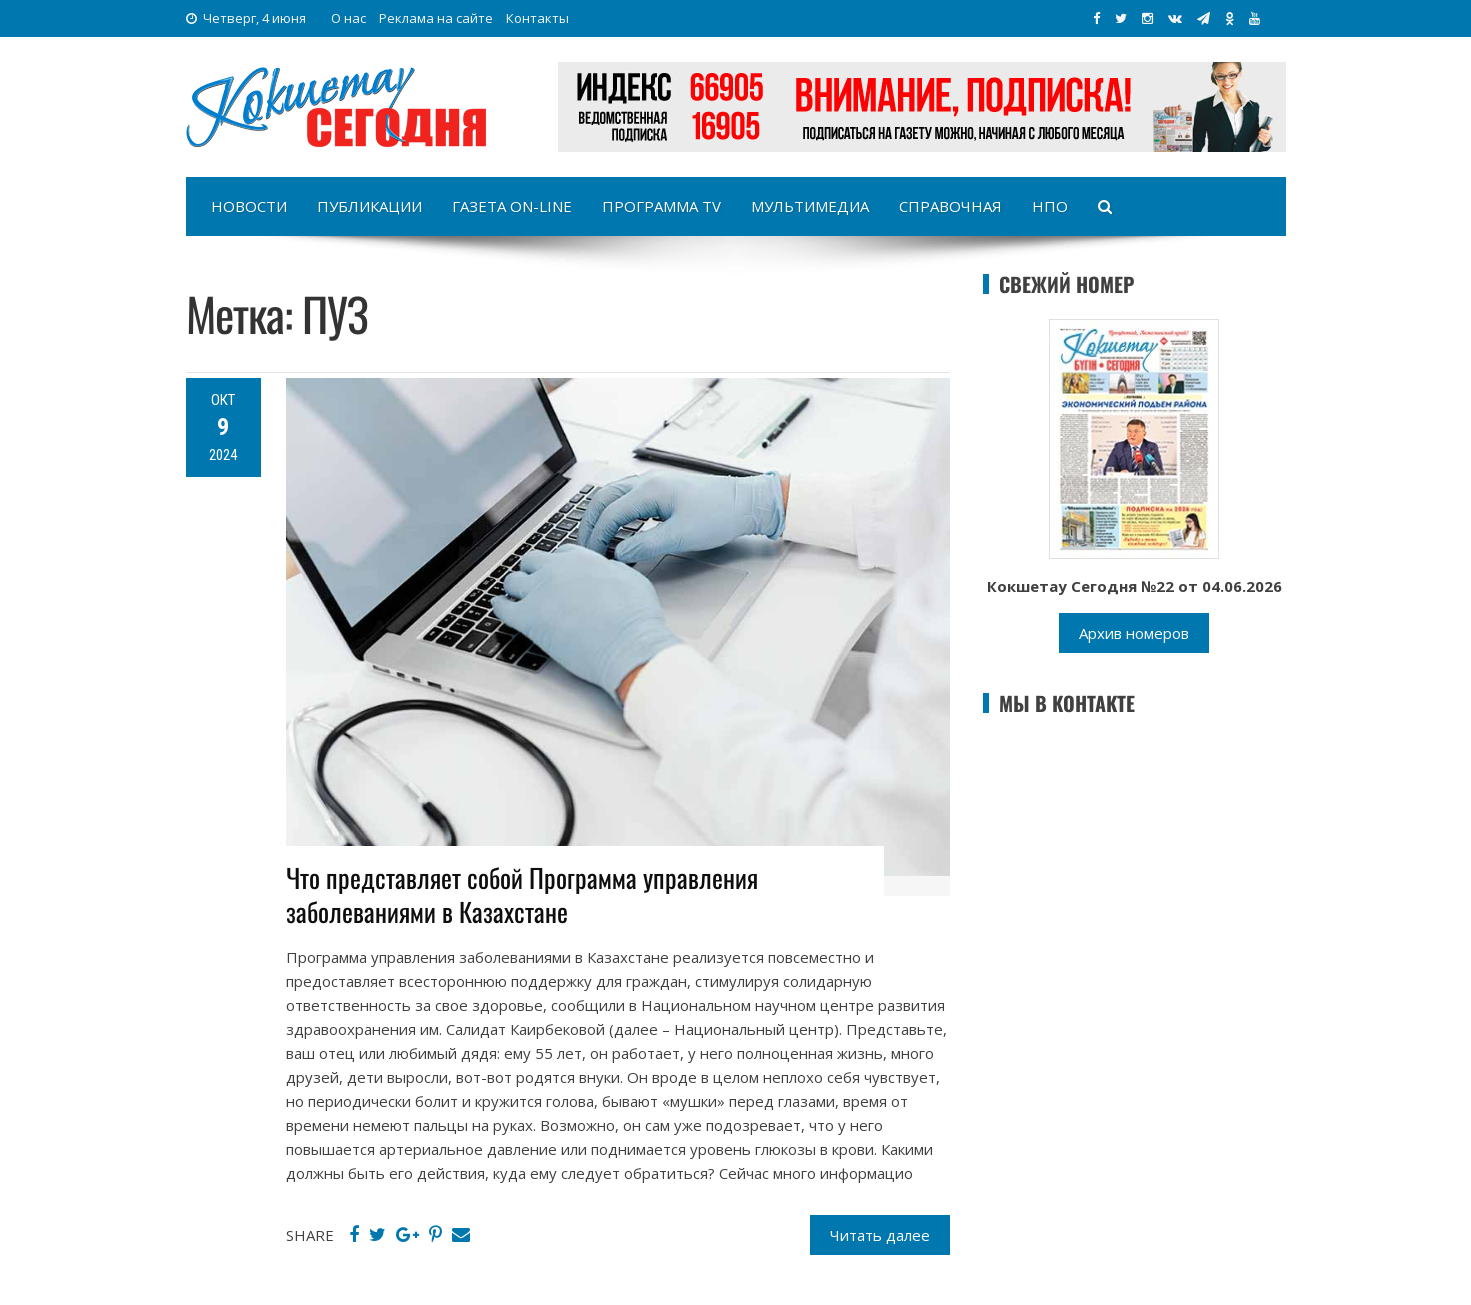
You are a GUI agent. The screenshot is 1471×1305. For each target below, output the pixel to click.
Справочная (950, 206)
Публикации (369, 206)
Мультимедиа (810, 206)
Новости (249, 206)
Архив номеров (1134, 633)
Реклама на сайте (436, 18)
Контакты (537, 18)
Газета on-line (512, 206)
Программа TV (661, 206)
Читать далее (880, 1235)
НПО (1050, 206)
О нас (348, 18)
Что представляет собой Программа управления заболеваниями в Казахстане (522, 894)
